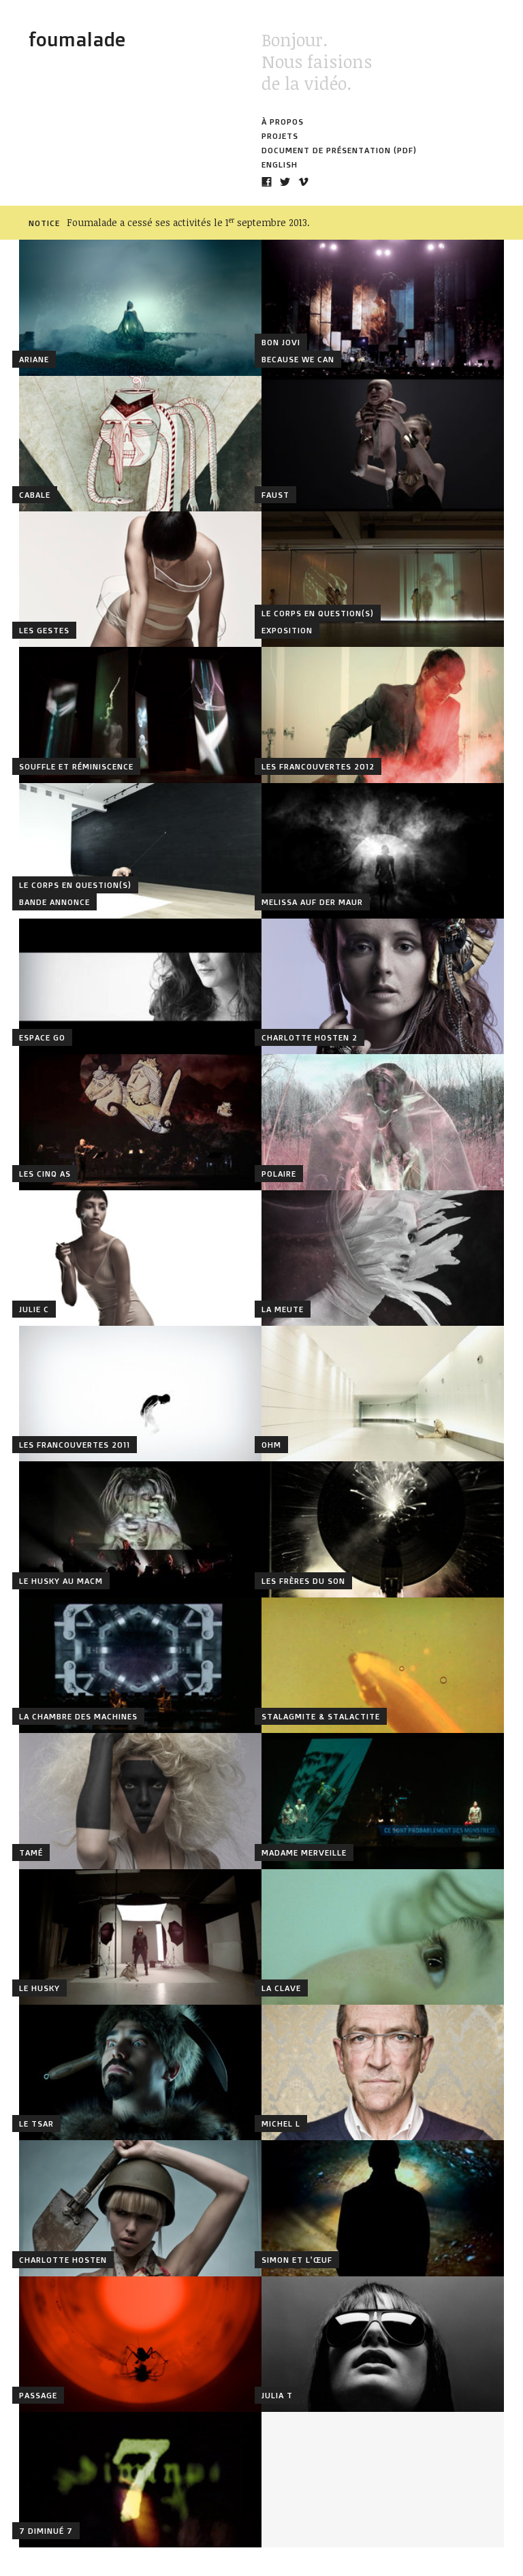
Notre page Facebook (267, 182)
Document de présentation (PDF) (339, 150)
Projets (280, 136)
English (280, 164)
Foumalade (77, 39)
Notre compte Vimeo (303, 182)
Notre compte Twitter (285, 182)
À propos (283, 121)
